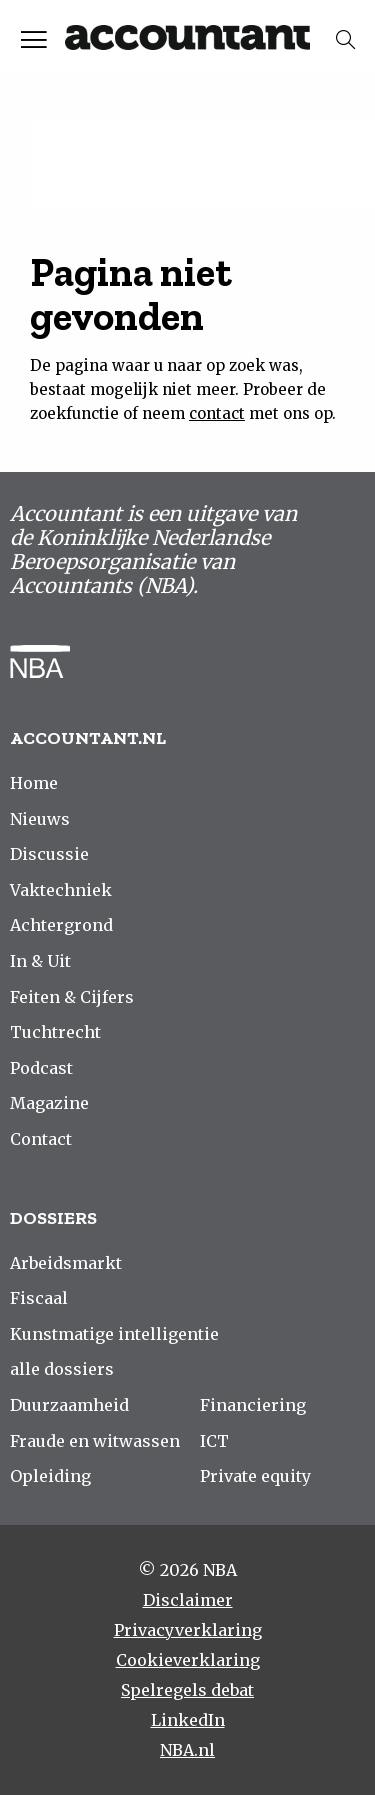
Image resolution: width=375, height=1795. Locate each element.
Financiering (253, 1405)
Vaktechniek (61, 890)
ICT (214, 1441)
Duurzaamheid (69, 1405)
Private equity (255, 1476)
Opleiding (50, 1476)
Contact (41, 1139)
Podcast (41, 1068)
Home (34, 783)
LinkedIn (188, 1720)
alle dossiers (62, 1369)
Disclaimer (188, 1600)
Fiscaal (39, 1298)
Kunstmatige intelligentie (114, 1334)
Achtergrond (61, 925)
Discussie (49, 854)
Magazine (49, 1103)
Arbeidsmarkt (66, 1263)
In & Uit (40, 961)
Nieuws (40, 819)
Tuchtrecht (55, 1032)
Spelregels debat (187, 1690)
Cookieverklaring (188, 1660)
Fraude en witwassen (95, 1441)
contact (217, 413)
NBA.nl (187, 1750)
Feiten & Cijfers (72, 997)
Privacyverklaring (188, 1630)
